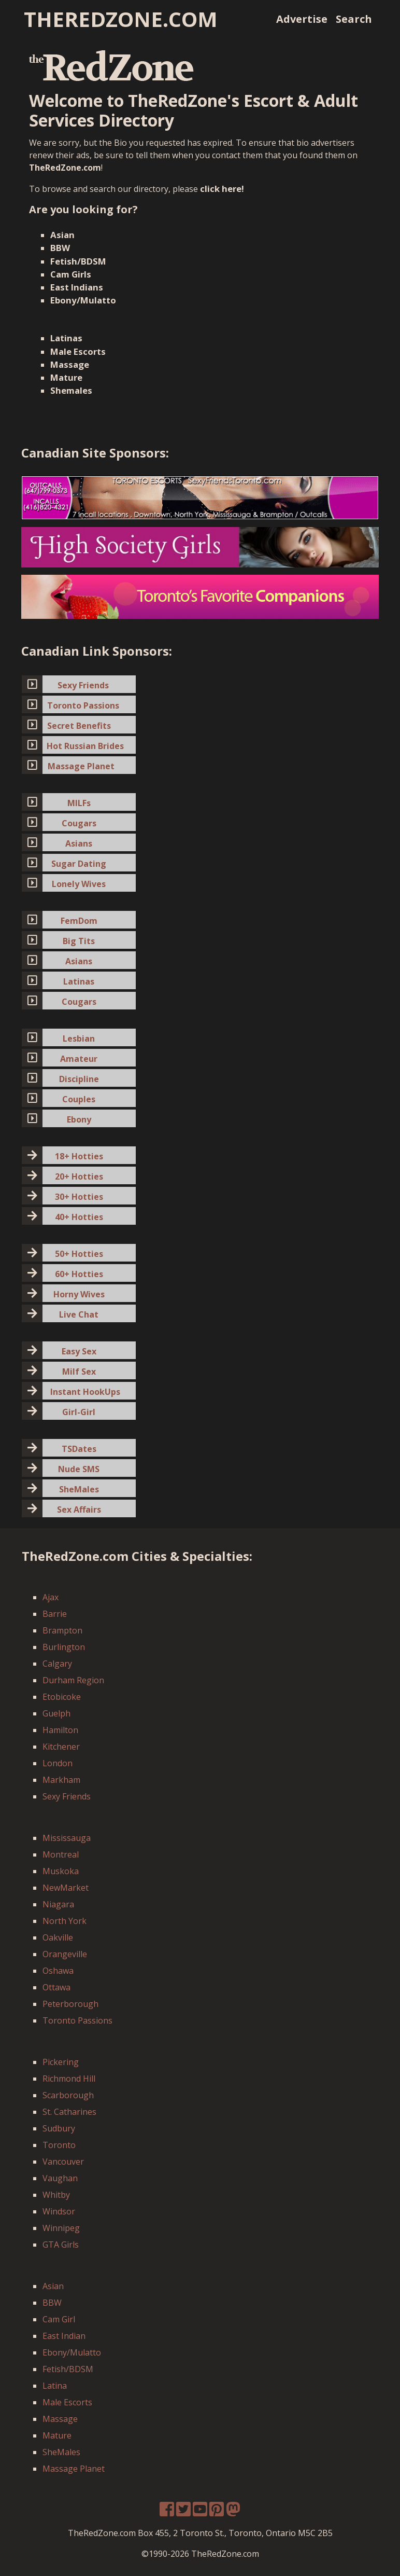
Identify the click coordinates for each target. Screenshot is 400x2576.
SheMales (61, 2452)
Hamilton (60, 1730)
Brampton (62, 1630)
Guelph (56, 1713)
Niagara (58, 1904)
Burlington (63, 1647)
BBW (60, 248)
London (57, 1763)
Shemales (71, 390)
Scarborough (68, 2095)
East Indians (76, 287)
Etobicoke (61, 1696)
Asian (62, 235)
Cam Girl (58, 2319)
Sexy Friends (66, 1796)
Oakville (57, 1937)
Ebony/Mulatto (83, 300)
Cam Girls (70, 274)
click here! (222, 189)
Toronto (59, 2145)
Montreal (60, 1854)
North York (64, 1921)
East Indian (63, 2336)
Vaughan (60, 2178)
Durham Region (73, 1680)
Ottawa (56, 1987)
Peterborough (70, 2004)
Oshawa (58, 1970)
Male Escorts (78, 351)
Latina (54, 2385)
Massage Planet (73, 2468)
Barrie (54, 1613)
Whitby (56, 2194)
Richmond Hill (68, 2078)
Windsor (58, 2211)
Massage (69, 364)
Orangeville (64, 1954)
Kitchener (61, 1746)
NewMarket (65, 1887)
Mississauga (66, 1838)
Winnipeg (61, 2228)
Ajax (50, 1597)
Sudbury (58, 2128)
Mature (66, 377)
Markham (61, 1779)
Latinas (66, 338)
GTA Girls (60, 2244)
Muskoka (60, 1871)
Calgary (57, 1663)
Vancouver (63, 2161)
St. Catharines (69, 2111)
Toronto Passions (77, 2020)
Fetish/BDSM (78, 261)
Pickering (60, 2062)
